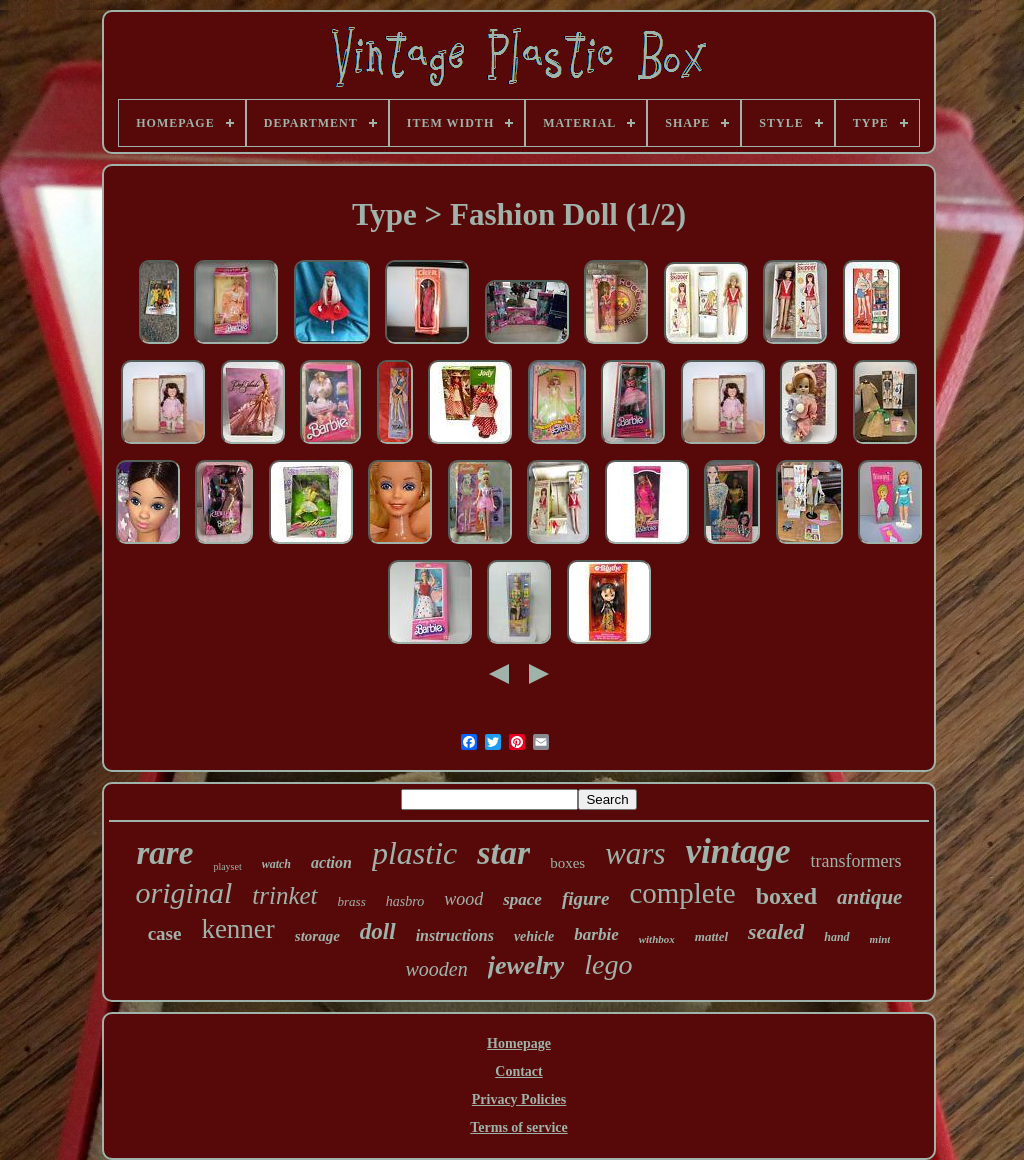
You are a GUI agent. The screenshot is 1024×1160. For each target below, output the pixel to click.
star (503, 852)
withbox (657, 939)
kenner (237, 929)
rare (165, 853)
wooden (437, 969)
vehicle (534, 936)
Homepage (519, 1043)
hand (836, 937)
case (165, 933)
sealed (776, 931)
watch (276, 864)
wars (635, 853)
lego (608, 964)
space (522, 899)
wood (463, 899)
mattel (711, 936)
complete (682, 893)
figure (586, 898)
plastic (414, 853)
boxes (567, 863)
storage (317, 936)
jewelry (526, 965)
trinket (284, 895)
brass (352, 901)
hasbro (405, 901)
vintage (738, 851)
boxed (786, 896)
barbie (596, 934)
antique (869, 897)
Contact (518, 1071)
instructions (455, 935)
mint (880, 939)
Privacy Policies (519, 1099)
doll (378, 931)
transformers (855, 861)
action (331, 862)
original (184, 892)
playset (227, 866)
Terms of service (518, 1127)
